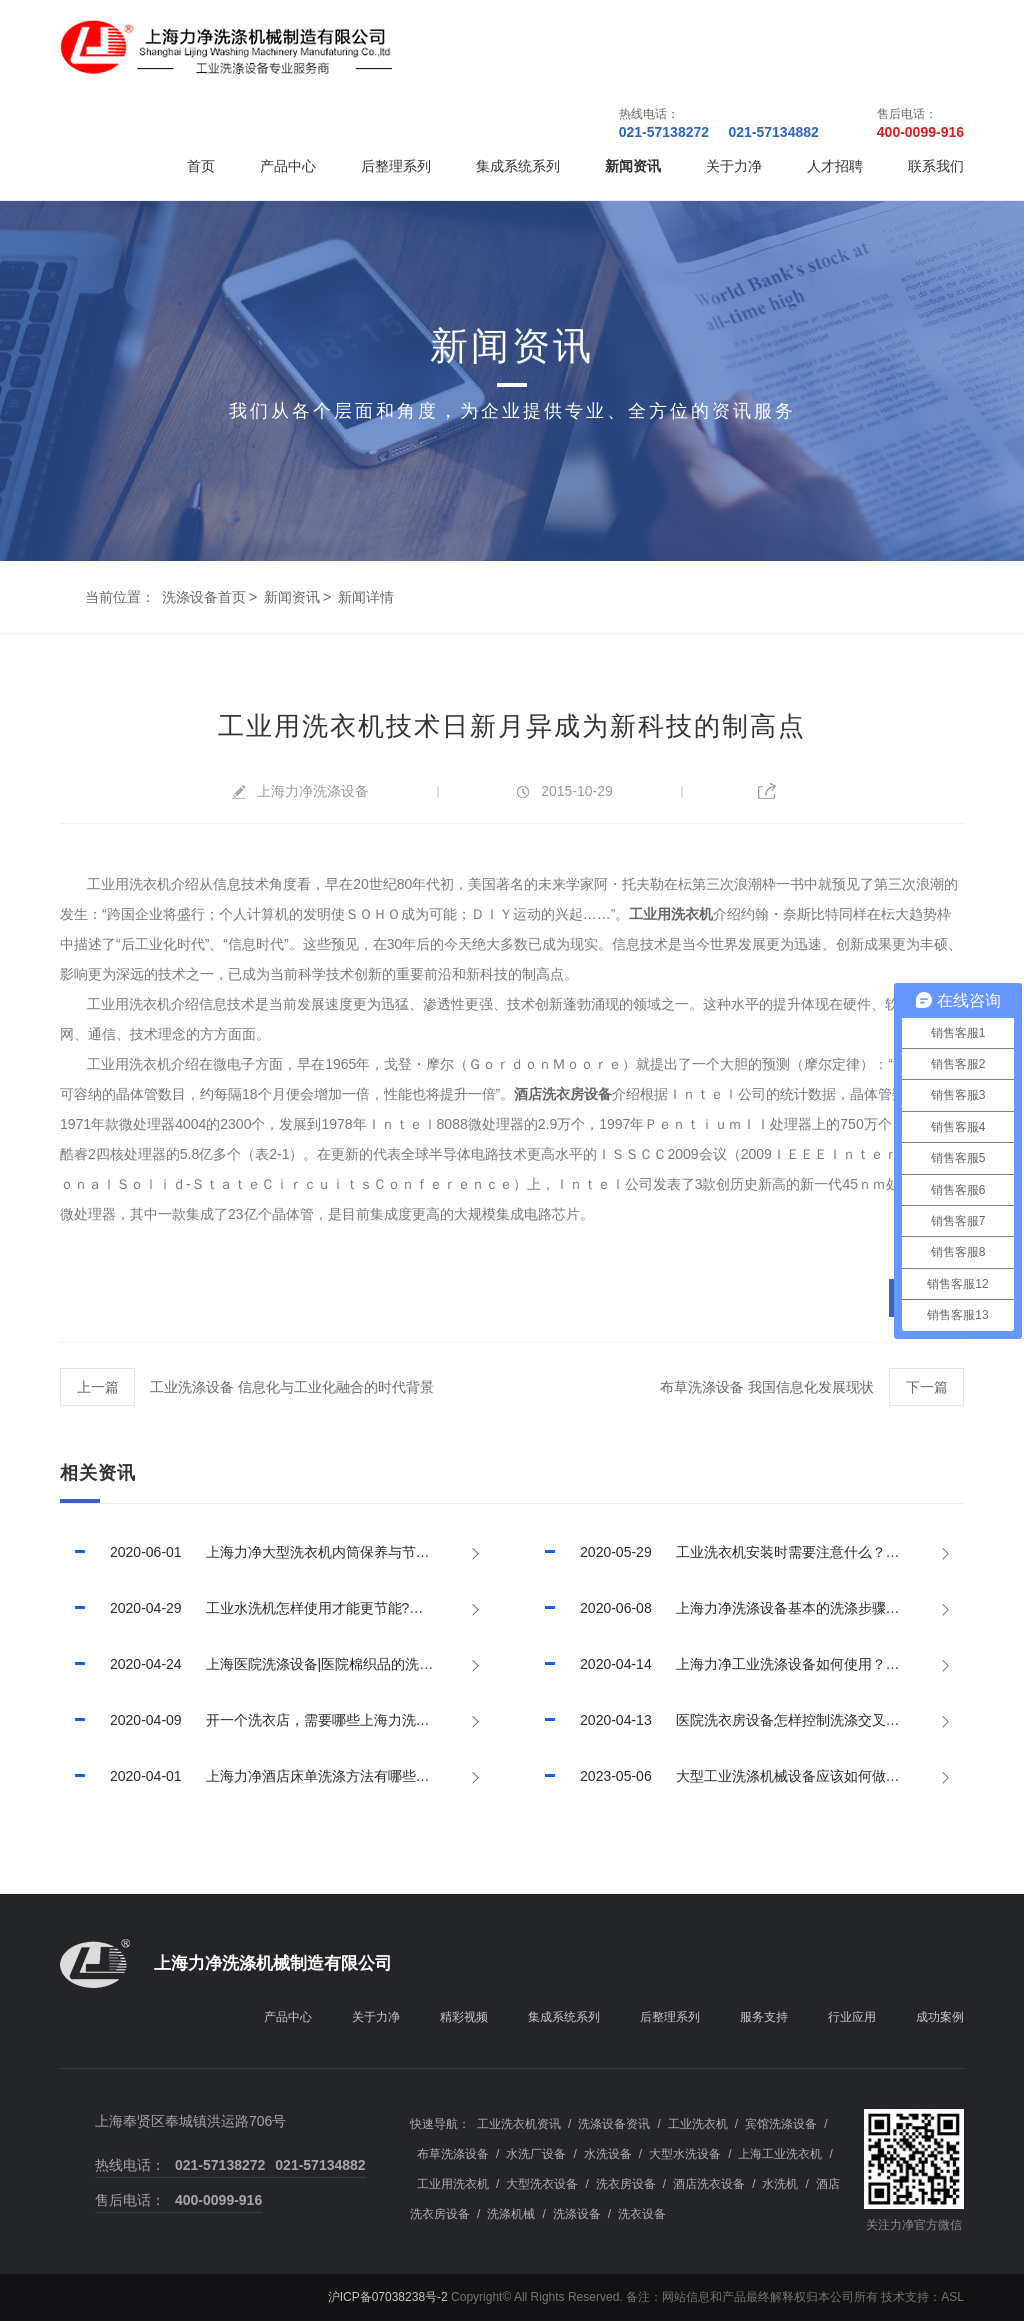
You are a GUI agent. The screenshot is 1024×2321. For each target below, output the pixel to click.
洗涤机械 (511, 2214)
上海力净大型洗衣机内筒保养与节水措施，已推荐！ (277, 1552)
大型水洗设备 (685, 2154)
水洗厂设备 (536, 2154)
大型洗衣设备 (542, 2184)
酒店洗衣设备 (709, 2184)
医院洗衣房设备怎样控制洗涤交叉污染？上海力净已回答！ (747, 1720)
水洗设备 (608, 2154)
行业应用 (852, 2017)
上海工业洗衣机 (780, 2154)
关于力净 (734, 166)
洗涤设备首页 (204, 597)
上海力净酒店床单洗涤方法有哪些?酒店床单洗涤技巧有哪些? (277, 1776)
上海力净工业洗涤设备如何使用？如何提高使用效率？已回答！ (747, 1664)
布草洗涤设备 (453, 2154)
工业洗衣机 (698, 2124)
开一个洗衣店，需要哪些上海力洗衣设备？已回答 (277, 1720)
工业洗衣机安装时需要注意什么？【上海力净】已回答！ (747, 1552)
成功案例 (940, 2017)
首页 (201, 166)
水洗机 (780, 2184)
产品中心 (288, 166)
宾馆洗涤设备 (781, 2124)
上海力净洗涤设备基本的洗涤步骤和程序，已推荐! (747, 1608)
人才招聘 (835, 166)
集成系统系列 (518, 166)
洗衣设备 (642, 2214)
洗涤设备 (577, 2214)
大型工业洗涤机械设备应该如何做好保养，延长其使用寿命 (747, 1776)
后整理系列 (396, 166)
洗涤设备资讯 (614, 2124)
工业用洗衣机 (453, 2184)
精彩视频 (464, 2017)
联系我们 (936, 166)
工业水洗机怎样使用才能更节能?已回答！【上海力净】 (277, 1608)
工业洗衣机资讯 (519, 2124)
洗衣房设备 (626, 2184)
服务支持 (764, 2017)
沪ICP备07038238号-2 (388, 2297)
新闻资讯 (633, 166)
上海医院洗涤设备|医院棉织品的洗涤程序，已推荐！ (277, 1664)
